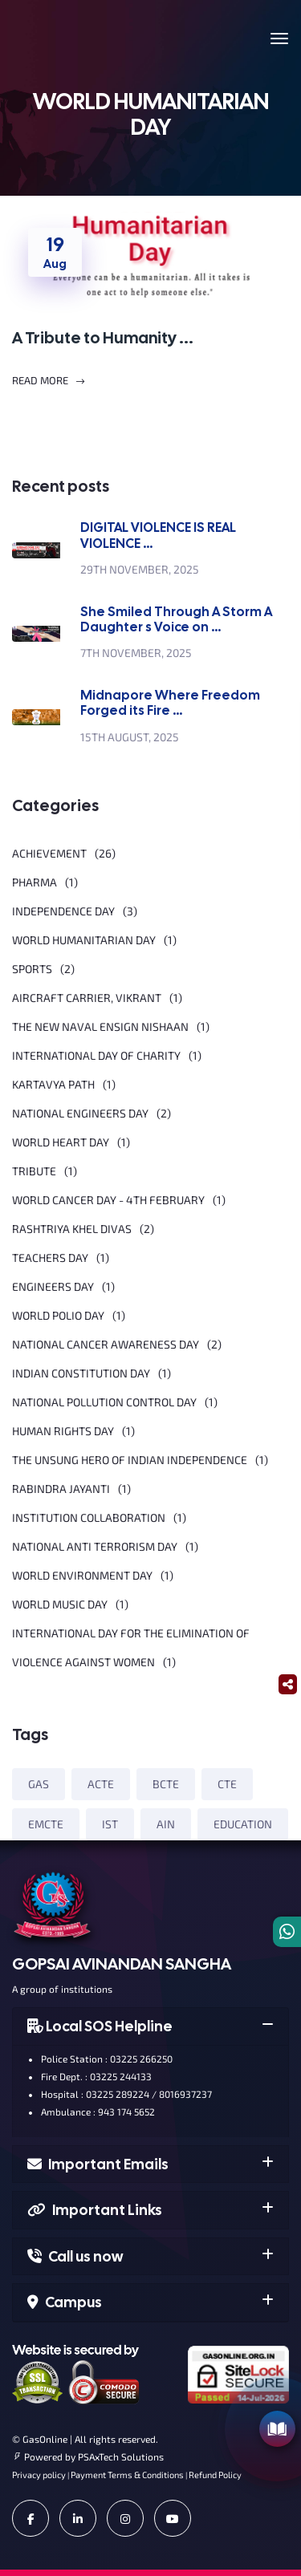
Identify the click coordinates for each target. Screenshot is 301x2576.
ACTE (100, 1784)
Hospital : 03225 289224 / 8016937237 (120, 2093)
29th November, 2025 (139, 569)
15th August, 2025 (129, 737)
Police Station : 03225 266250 (101, 2058)
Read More (49, 380)
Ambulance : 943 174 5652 (92, 2111)
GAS (38, 1784)
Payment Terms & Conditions (127, 2474)
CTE (227, 1784)
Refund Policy (215, 2474)
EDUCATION (243, 1824)
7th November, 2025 (136, 652)
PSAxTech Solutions (121, 2456)
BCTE (166, 1784)
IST (110, 1824)
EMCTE (45, 1824)
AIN (166, 1824)
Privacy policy (39, 2474)
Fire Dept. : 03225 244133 (90, 2076)
